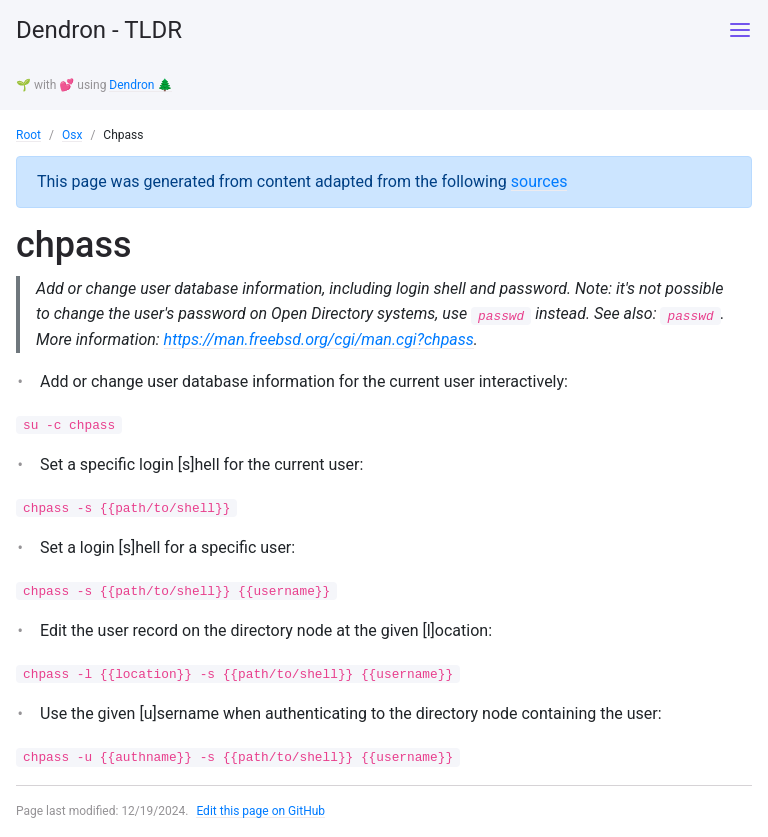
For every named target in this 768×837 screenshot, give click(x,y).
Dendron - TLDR (99, 30)
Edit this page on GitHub (260, 811)
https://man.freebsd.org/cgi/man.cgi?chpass (319, 339)
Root (28, 135)
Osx (72, 135)
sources (539, 181)
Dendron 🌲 (140, 85)
